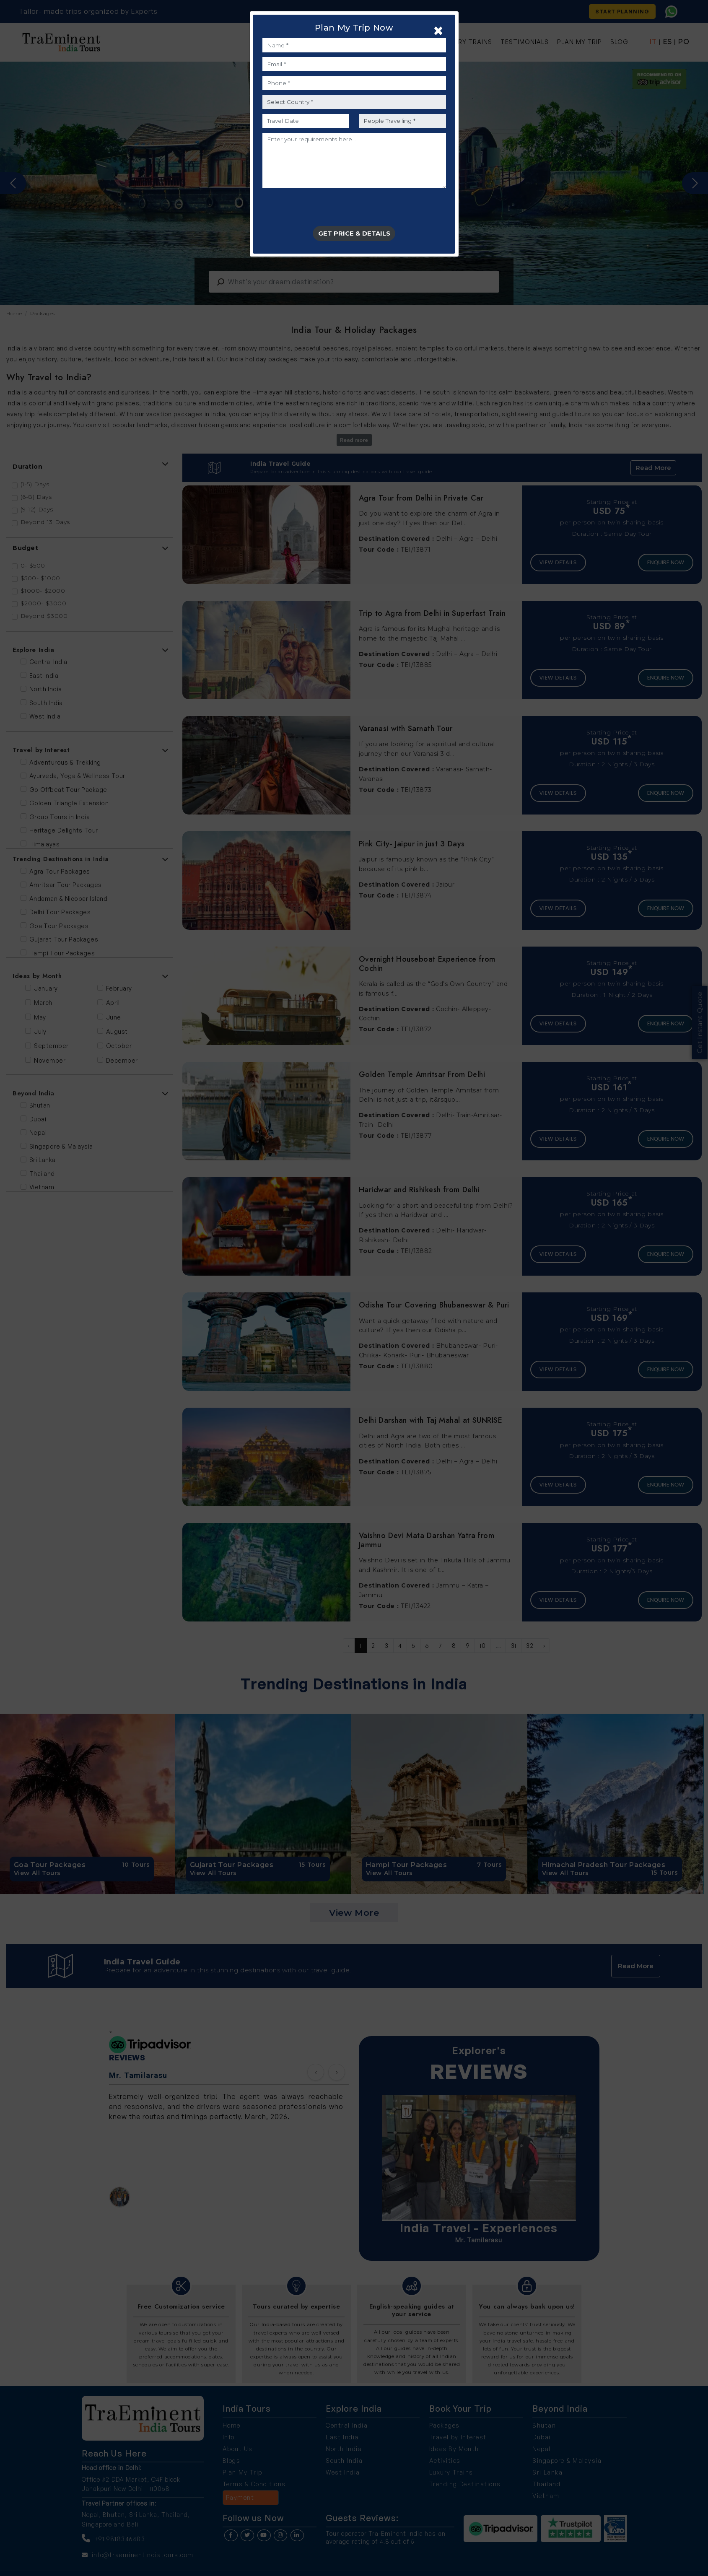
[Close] (438, 30)
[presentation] (326, 209)
